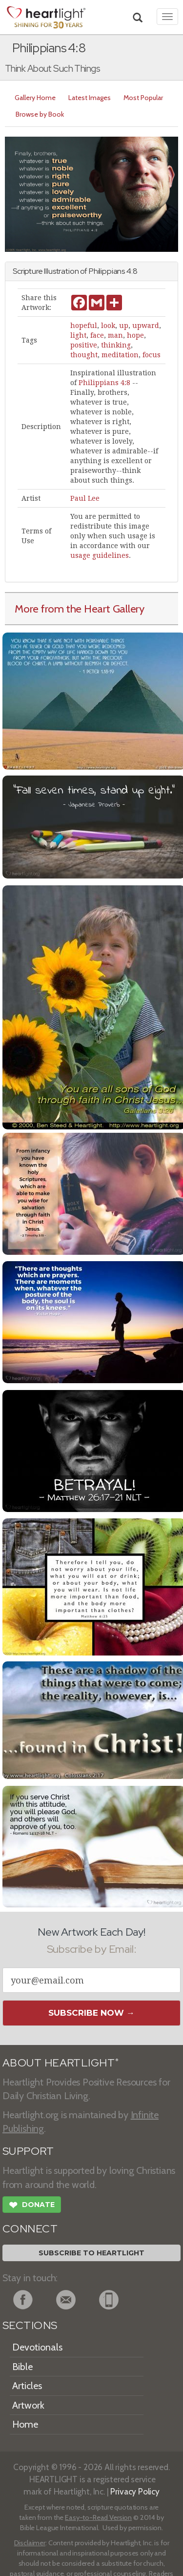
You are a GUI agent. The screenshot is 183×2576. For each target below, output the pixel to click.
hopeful (83, 325)
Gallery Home (35, 97)
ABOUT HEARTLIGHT (60, 2063)
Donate (32, 2206)
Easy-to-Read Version (98, 2517)
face (97, 335)
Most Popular (143, 97)
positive (83, 345)
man (115, 335)
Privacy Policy (135, 2491)
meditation (120, 355)
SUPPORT (28, 2151)
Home (25, 2424)
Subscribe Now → (91, 2013)
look (108, 325)
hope (135, 335)
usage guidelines (99, 555)
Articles (27, 2386)
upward (145, 325)
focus (151, 355)
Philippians (107, 271)
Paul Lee (85, 498)
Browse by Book (40, 114)
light (78, 335)
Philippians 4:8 (104, 383)
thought (84, 355)
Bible (22, 2366)
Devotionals (37, 2347)
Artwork (28, 2405)
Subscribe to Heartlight (91, 2253)
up (123, 325)
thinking (116, 345)
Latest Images (89, 97)
